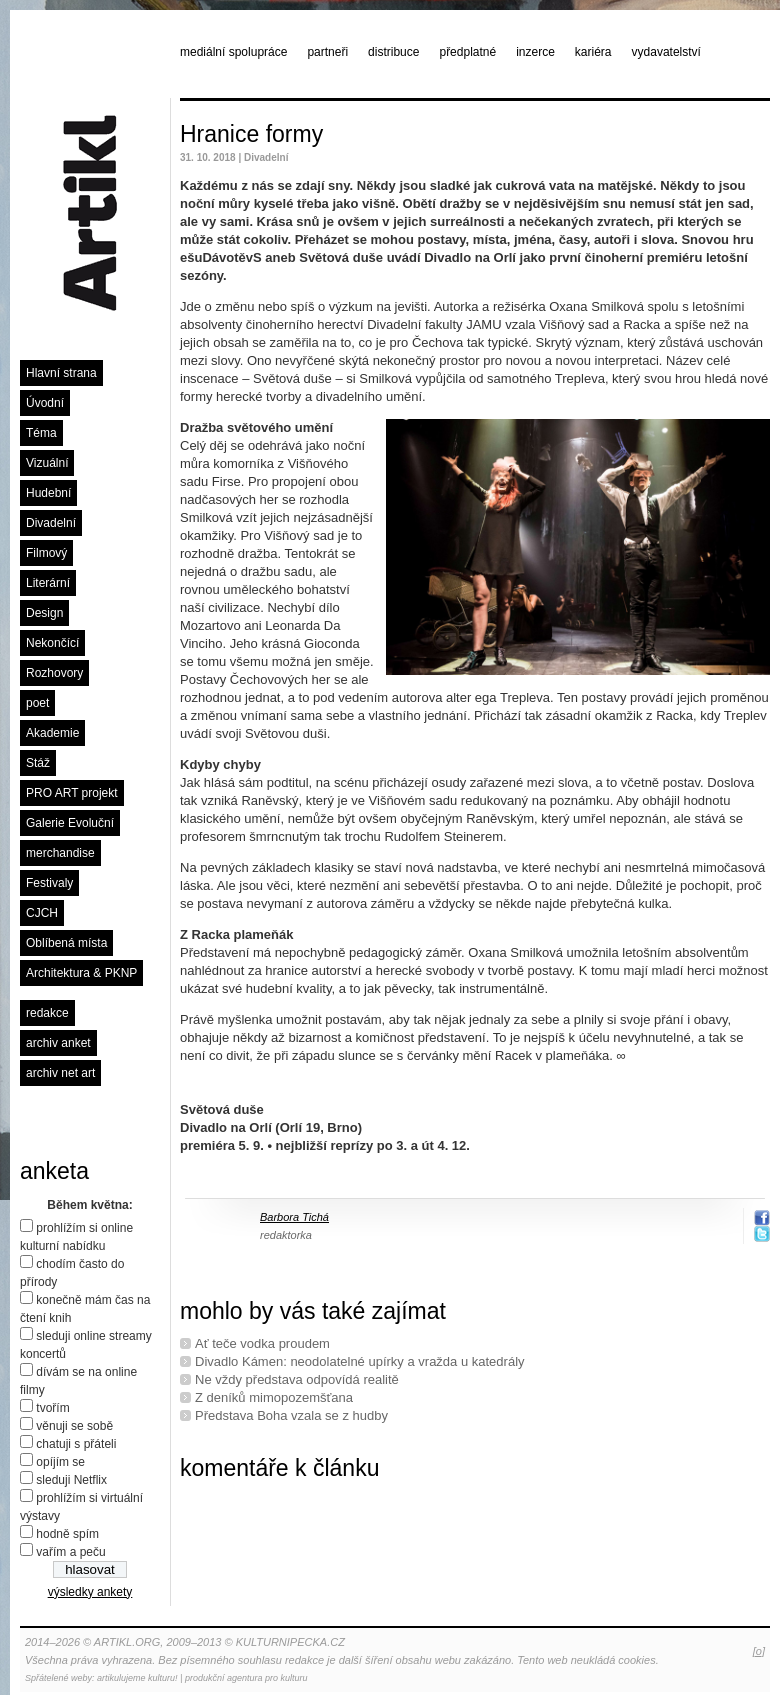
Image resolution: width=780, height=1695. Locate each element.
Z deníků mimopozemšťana (274, 1397)
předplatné (467, 52)
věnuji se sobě (74, 1426)
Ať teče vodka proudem (262, 1343)
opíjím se (60, 1462)
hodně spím (67, 1534)
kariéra (593, 52)
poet (37, 703)
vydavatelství (666, 52)
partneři (327, 52)
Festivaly (49, 883)
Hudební (48, 493)
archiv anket (58, 1043)
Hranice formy (251, 134)
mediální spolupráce (233, 52)
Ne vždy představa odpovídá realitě (297, 1379)
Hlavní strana (61, 373)
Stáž (38, 763)
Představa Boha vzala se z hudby (291, 1415)
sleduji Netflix (71, 1480)
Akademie (52, 733)
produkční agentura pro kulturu (246, 1678)
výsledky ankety (90, 1592)
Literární (48, 583)
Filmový (46, 553)
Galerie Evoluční (70, 823)
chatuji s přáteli (76, 1444)
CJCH (42, 913)
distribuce (393, 52)
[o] (759, 1651)
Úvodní (45, 403)
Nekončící (52, 643)
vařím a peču (70, 1552)
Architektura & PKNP (81, 973)
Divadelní (51, 523)
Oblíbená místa (66, 943)
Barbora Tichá (294, 1217)
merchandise (60, 853)
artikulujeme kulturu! (137, 1678)
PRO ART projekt (72, 793)
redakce (47, 1013)
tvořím (52, 1408)
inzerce (535, 52)
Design (44, 613)
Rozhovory (54, 673)
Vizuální (47, 463)
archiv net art (60, 1073)
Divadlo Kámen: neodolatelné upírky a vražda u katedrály (360, 1361)
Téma (41, 433)
